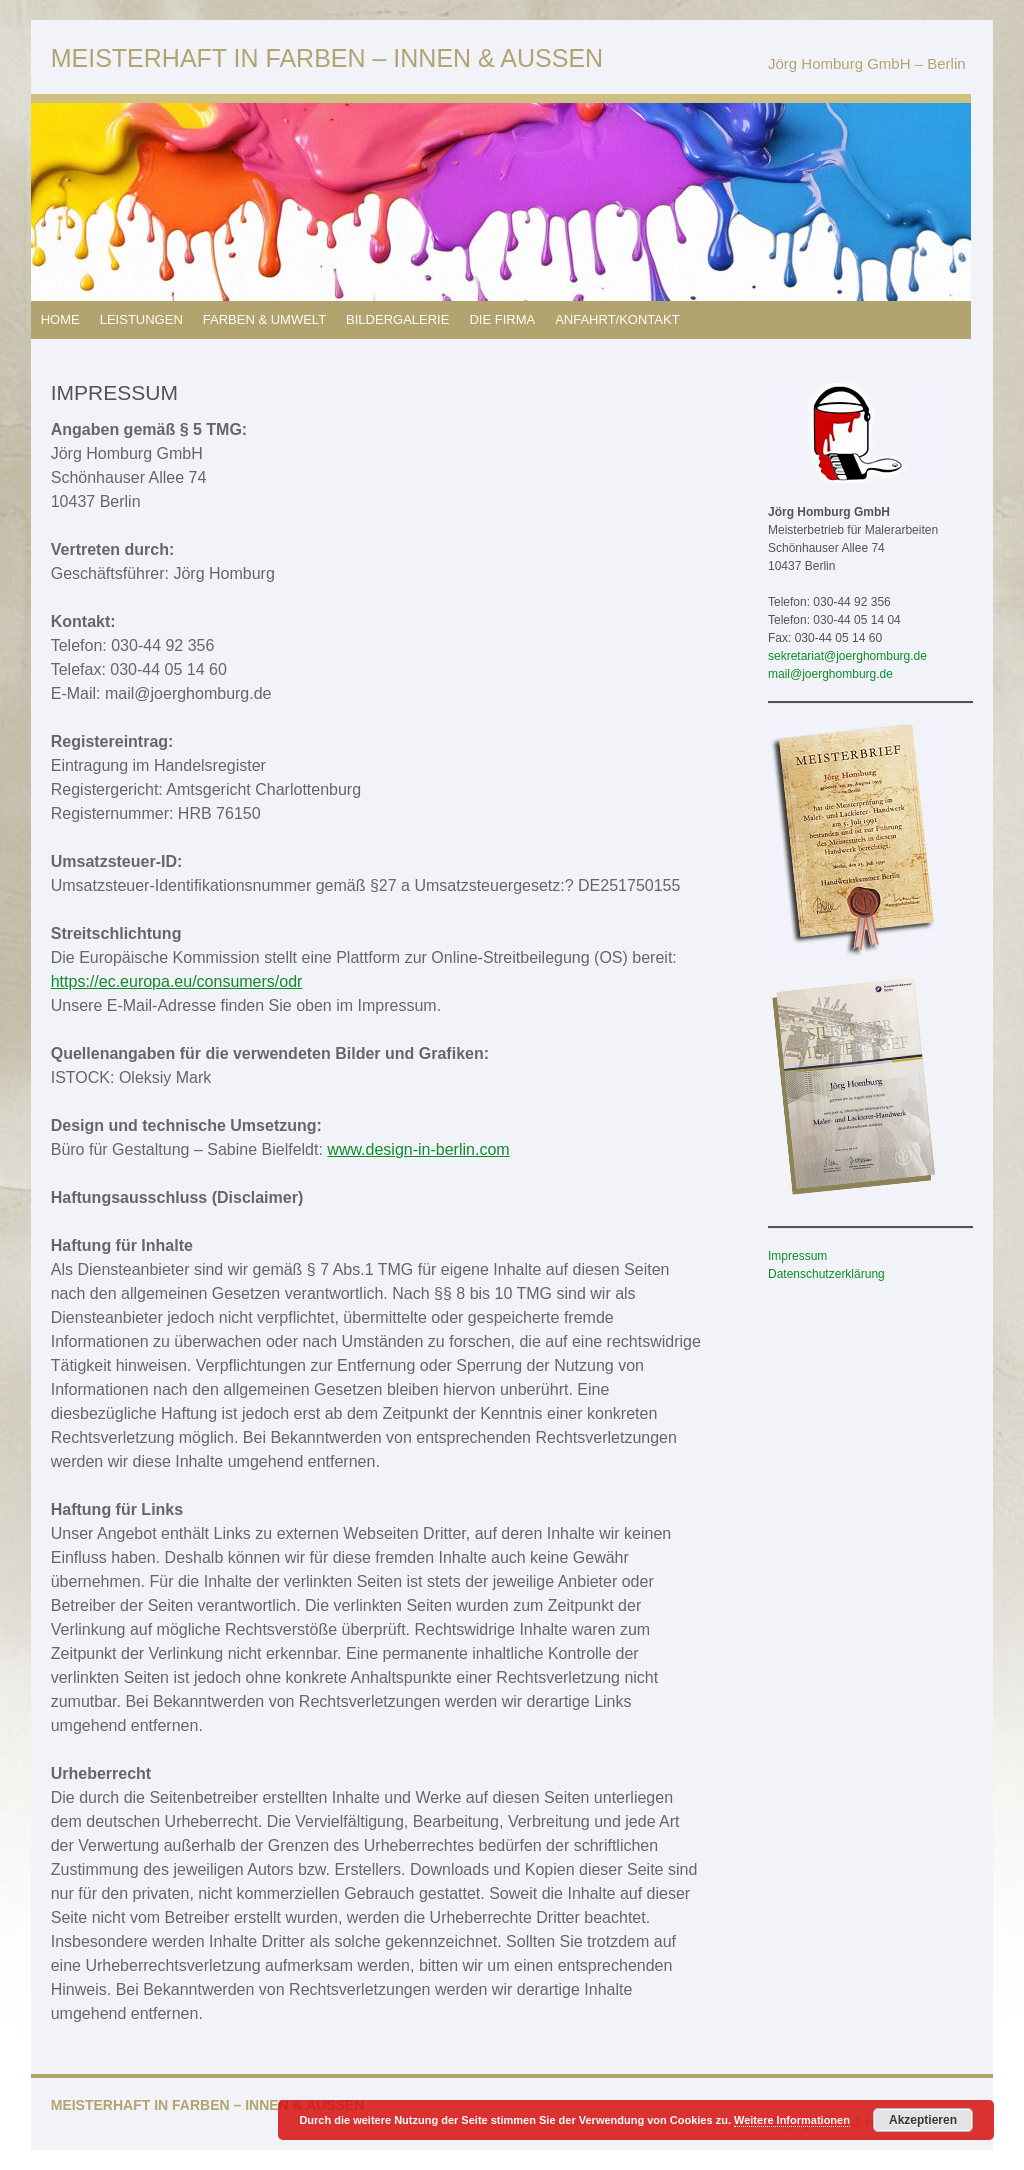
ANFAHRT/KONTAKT (617, 319)
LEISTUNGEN (141, 319)
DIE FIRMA (502, 319)
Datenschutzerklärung (826, 1274)
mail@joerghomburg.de (830, 674)
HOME (60, 319)
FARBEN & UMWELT (264, 319)
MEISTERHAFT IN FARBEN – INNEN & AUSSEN (327, 58)
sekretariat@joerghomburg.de (847, 656)
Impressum (797, 1256)
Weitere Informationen (792, 2120)
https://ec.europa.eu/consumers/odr (177, 981)
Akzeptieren (923, 2120)
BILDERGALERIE (397, 319)
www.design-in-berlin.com (418, 1149)
